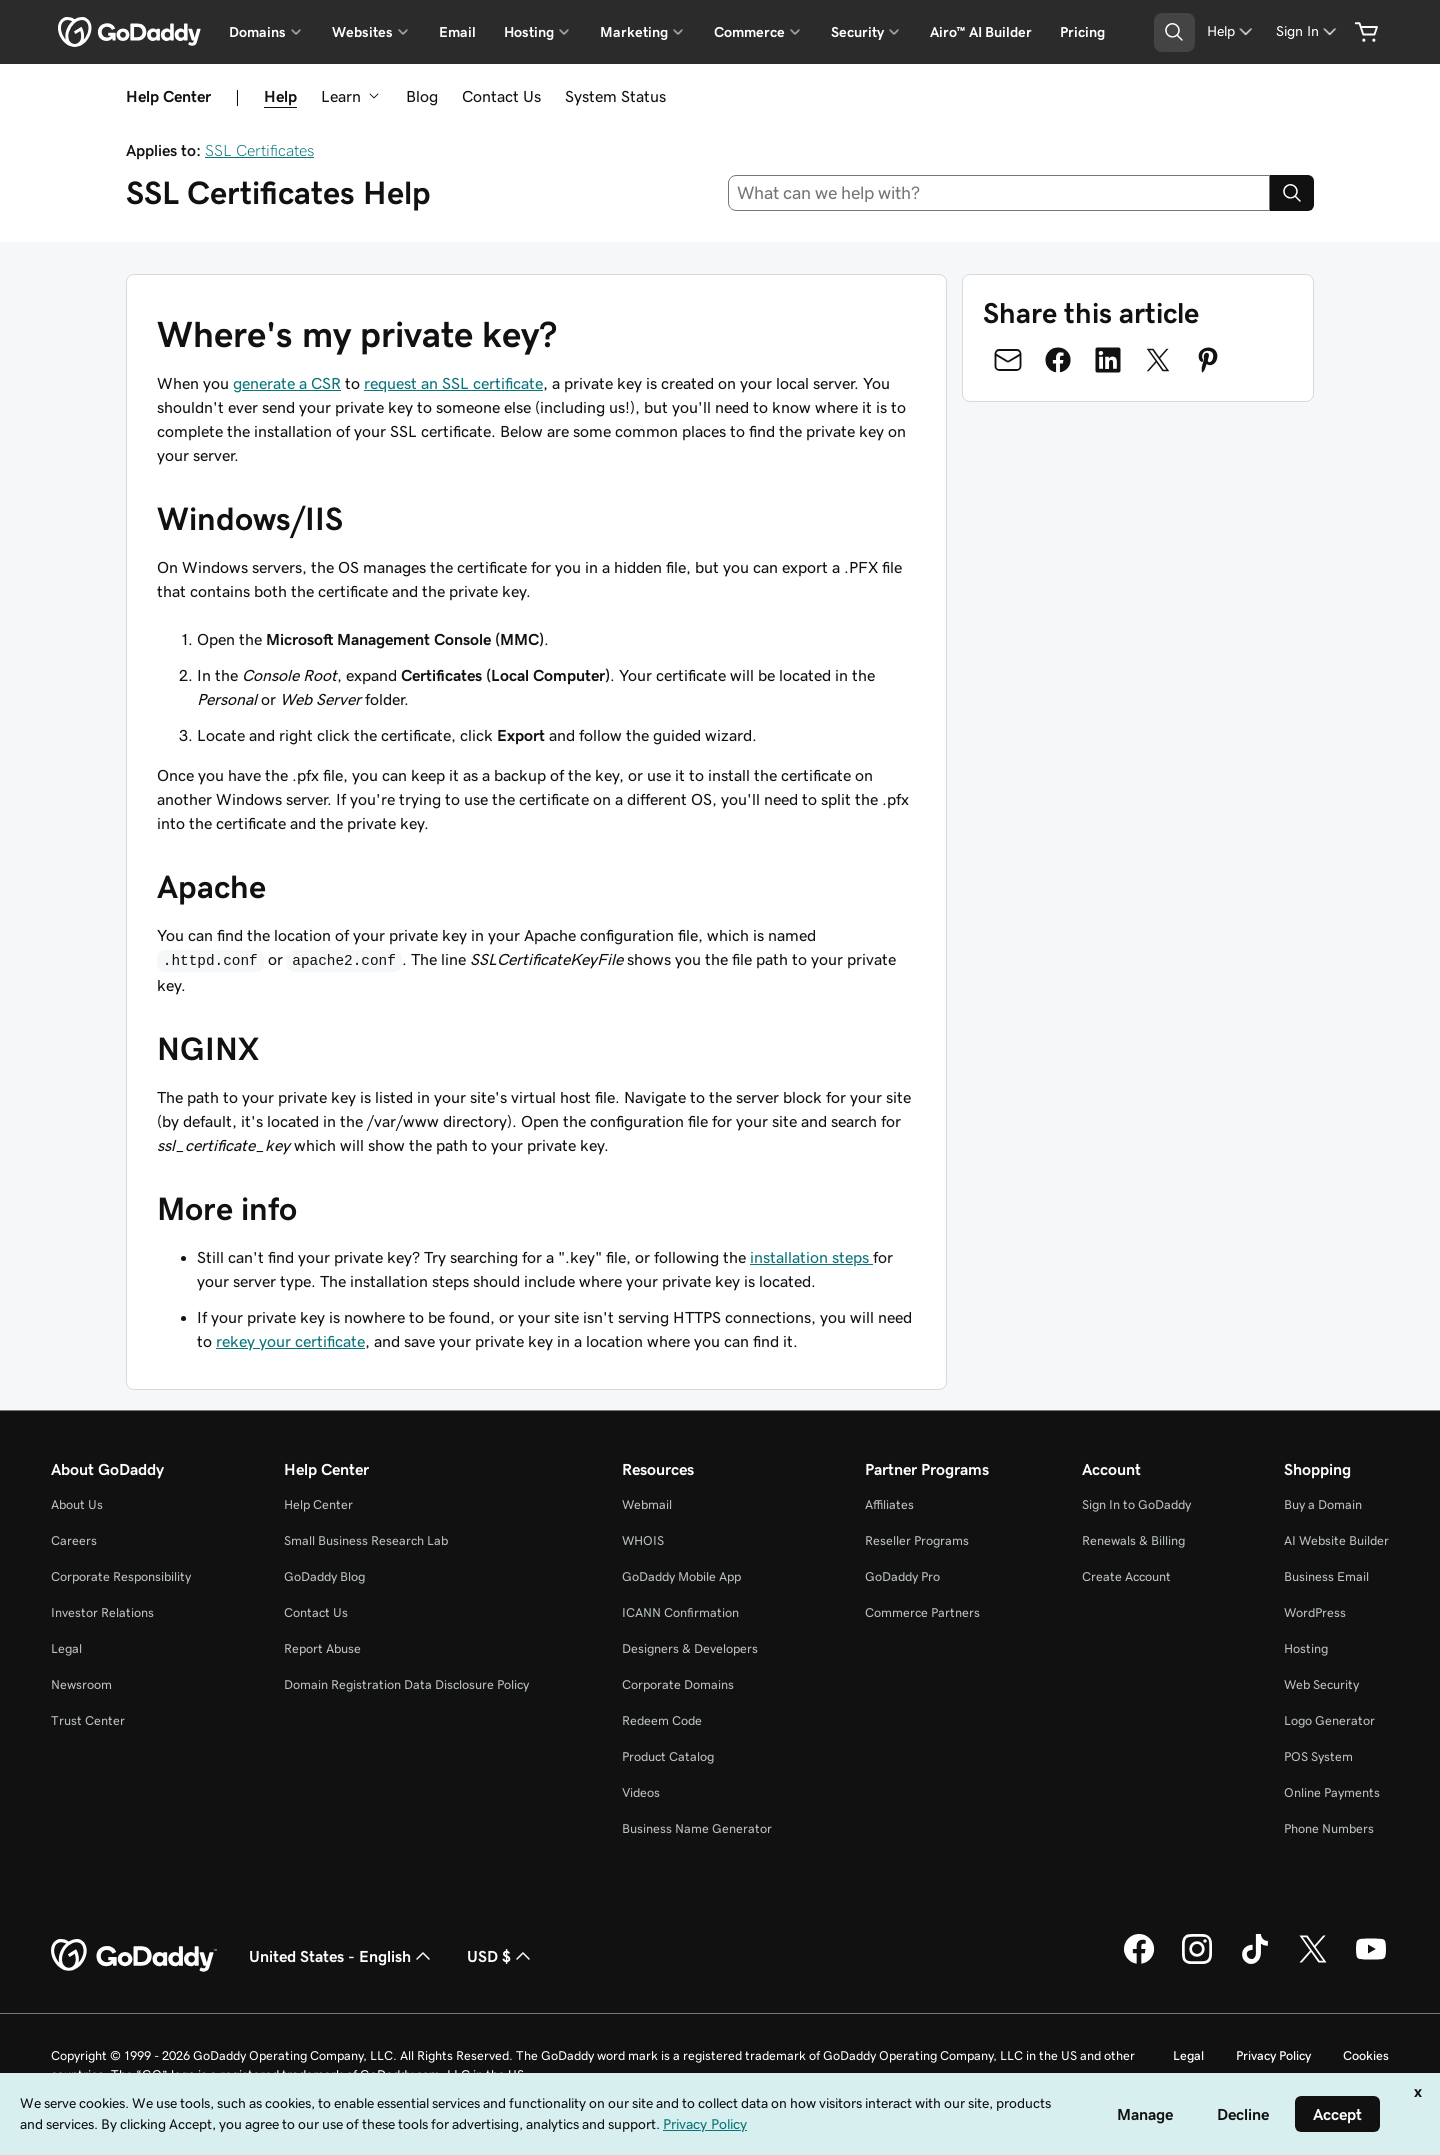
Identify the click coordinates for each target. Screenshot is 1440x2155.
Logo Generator (1329, 1720)
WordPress (1315, 1612)
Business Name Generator (697, 1828)
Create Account (1126, 1576)
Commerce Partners (922, 1612)
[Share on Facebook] (1058, 360)
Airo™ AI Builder (981, 32)
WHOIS (643, 1540)
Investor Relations (102, 1612)
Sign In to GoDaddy (1136, 1504)
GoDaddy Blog (324, 1576)
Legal (66, 1648)
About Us (77, 1504)
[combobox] (999, 193)
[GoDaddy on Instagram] (1197, 1961)
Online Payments (1332, 1792)
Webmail (647, 1504)
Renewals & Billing (1133, 1540)
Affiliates (889, 1504)
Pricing (1082, 32)
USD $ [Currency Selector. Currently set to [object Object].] (501, 1956)
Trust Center (88, 1720)
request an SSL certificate (453, 383)
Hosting (1306, 1648)
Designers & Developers (690, 1648)
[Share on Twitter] (1158, 360)
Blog (422, 96)
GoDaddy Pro (902, 1576)
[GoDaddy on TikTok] (1255, 1961)
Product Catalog (668, 1756)
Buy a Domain (1323, 1504)
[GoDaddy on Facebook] (1139, 1961)
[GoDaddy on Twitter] (1313, 1961)
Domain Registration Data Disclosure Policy (406, 1684)
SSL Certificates (259, 150)
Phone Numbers (1329, 1828)
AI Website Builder (1336, 1540)
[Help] (1231, 31)
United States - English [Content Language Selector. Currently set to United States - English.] (342, 1956)
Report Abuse (322, 1648)
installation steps (811, 1257)
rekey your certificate (290, 1341)
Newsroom (81, 1684)
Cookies (1366, 2055)
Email (457, 32)
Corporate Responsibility (121, 1576)
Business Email (1326, 1576)
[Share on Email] (1008, 360)
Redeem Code (662, 1720)
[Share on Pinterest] (1208, 360)
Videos (641, 1792)
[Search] (1292, 193)
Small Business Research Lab (366, 1540)
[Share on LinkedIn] (1108, 360)
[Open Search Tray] (1174, 32)
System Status (615, 96)
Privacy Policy (1273, 2055)
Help (280, 96)
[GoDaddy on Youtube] (1371, 1961)
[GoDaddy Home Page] (134, 1956)
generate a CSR (287, 383)
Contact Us (501, 96)
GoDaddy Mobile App (681, 1576)
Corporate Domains (678, 1684)
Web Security (1321, 1684)
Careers (74, 1540)
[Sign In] (1308, 31)
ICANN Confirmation (680, 1612)
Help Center (318, 1504)
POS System (1318, 1756)
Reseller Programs (917, 1540)
